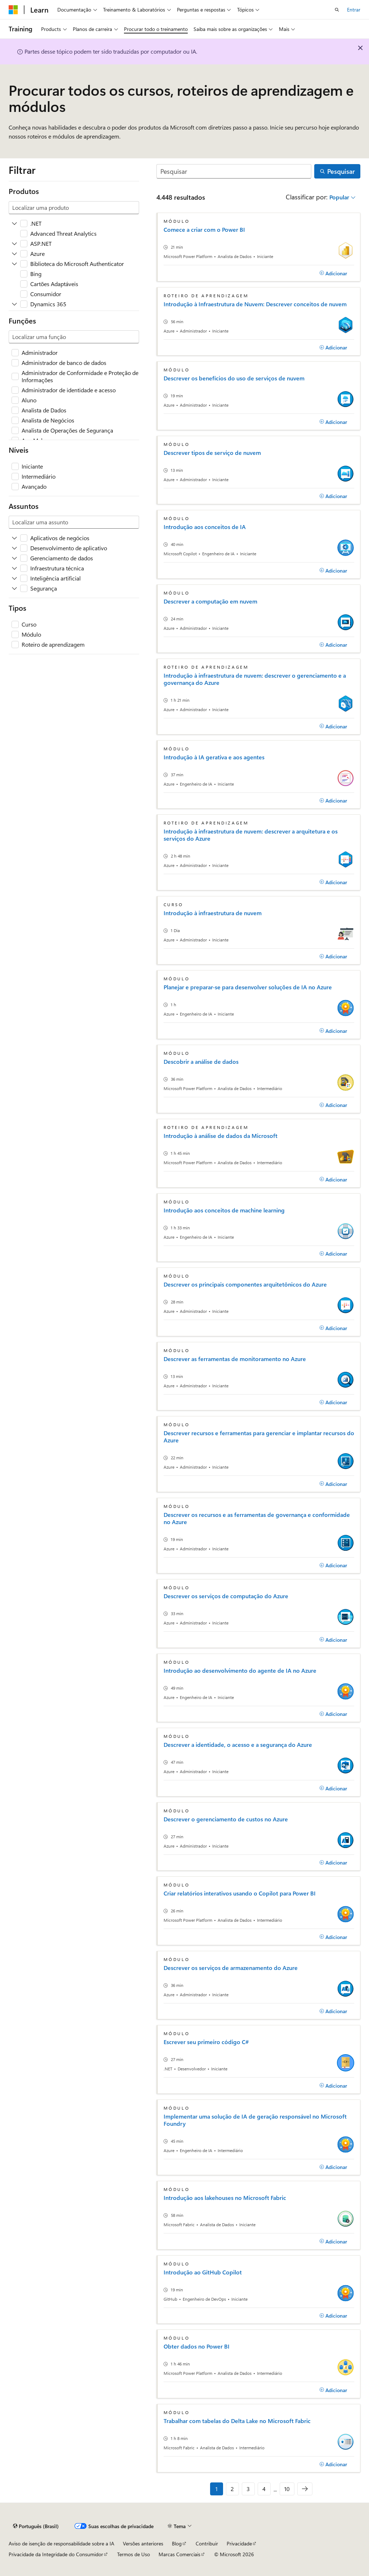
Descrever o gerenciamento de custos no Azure (226, 1819)
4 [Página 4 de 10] (264, 2489)
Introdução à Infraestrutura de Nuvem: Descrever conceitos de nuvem (255, 304)
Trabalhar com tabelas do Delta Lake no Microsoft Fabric (237, 2420)
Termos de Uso (133, 2554)
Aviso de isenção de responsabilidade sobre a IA (61, 2543)
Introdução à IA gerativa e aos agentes (214, 757)
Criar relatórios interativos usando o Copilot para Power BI (240, 1893)
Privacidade (239, 2543)
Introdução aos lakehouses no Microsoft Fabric (225, 2197)
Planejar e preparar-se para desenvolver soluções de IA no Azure (248, 987)
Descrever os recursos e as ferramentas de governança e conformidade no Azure (257, 1518)
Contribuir (207, 2543)
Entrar (353, 9)
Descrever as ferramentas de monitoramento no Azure (235, 1358)
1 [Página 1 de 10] (216, 2489)
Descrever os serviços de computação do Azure (226, 1596)
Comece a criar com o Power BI (204, 229)
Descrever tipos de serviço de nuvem (212, 452)
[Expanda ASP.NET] (14, 243)
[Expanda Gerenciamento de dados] (14, 558)
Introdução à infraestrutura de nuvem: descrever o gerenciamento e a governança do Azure (255, 679)
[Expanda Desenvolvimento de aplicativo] (14, 548)
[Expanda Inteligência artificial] (14, 578)
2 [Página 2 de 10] (232, 2489)
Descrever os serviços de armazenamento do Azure (231, 1967)
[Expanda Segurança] (14, 588)
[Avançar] (304, 2488)
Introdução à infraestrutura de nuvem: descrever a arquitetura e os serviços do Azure (251, 835)
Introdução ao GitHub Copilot (203, 2272)
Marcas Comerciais (179, 2554)
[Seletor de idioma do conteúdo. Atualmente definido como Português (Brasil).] (36, 2526)
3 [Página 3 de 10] (248, 2489)
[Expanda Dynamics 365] (14, 304)
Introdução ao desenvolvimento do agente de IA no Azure (240, 1670)
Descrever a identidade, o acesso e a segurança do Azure (238, 1744)
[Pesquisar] (234, 171)
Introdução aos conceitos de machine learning (224, 1210)
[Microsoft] (13, 9)
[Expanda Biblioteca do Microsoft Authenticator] (14, 263)
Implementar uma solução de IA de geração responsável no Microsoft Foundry (255, 2120)
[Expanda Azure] (14, 253)
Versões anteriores (143, 2543)
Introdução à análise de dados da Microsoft (220, 1135)
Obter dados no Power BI (197, 2346)
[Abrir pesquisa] (337, 9)
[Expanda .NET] (14, 223)
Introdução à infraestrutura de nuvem (213, 913)
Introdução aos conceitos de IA (205, 526)
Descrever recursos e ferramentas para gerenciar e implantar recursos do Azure (259, 1436)
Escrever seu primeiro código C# (206, 2042)
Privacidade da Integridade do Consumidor (56, 2554)
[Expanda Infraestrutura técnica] (14, 568)
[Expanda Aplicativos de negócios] (14, 538)
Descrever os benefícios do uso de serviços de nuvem (234, 378)
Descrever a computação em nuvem (210, 601)
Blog (177, 2543)
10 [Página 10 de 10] (287, 2489)
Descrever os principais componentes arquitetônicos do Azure (245, 1284)
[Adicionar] (333, 273)
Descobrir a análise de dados (201, 1061)
